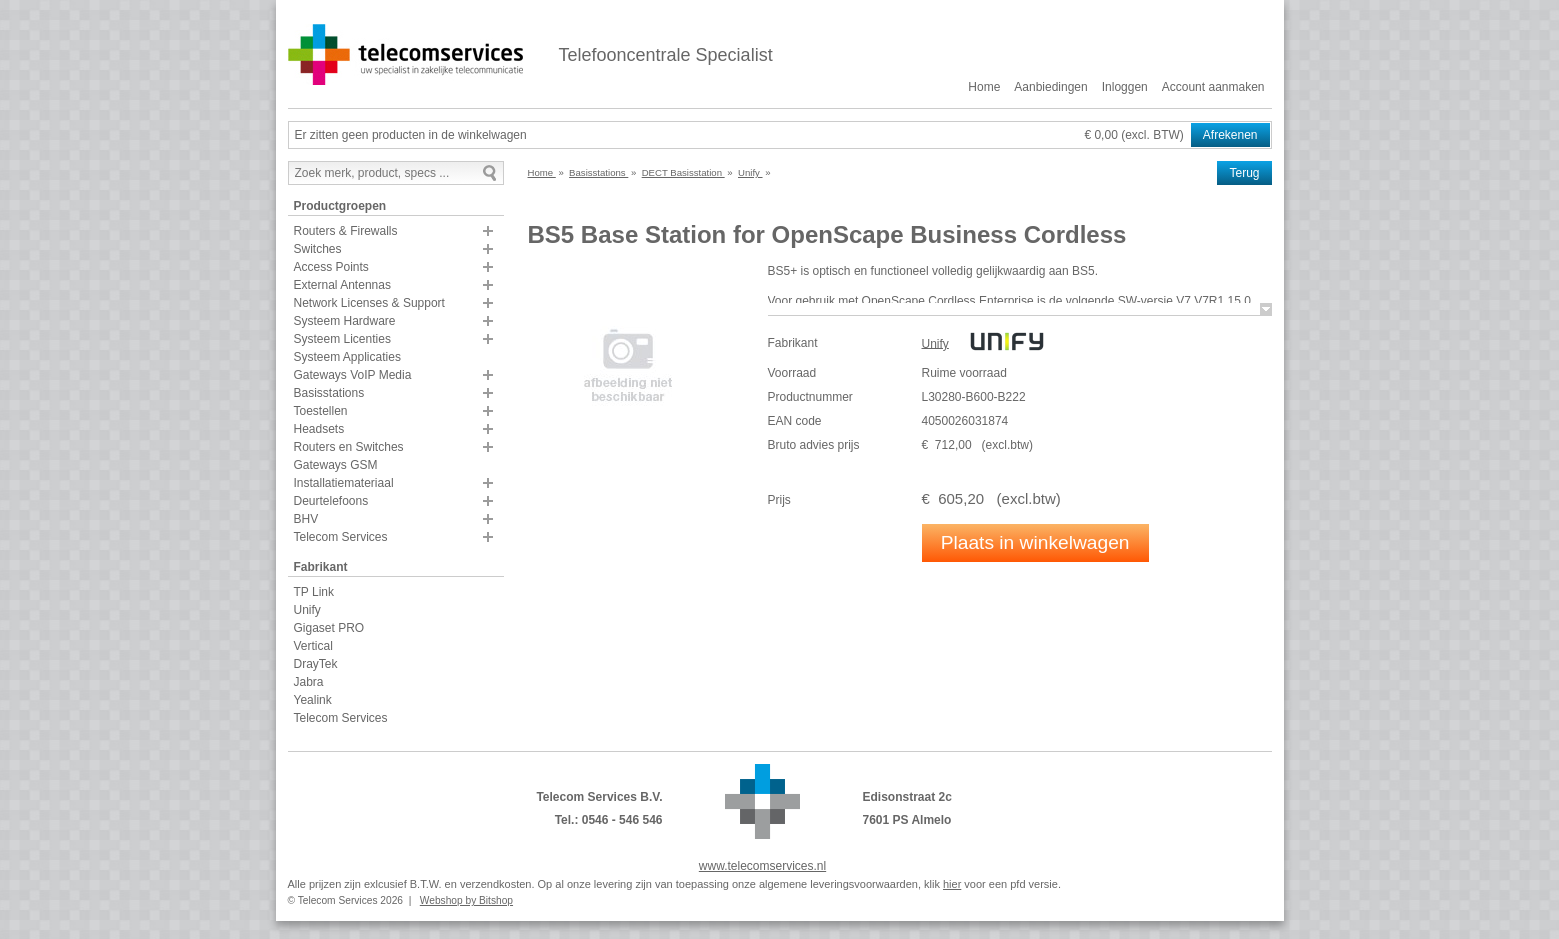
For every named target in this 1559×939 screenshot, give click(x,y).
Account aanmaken (1213, 87)
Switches (318, 249)
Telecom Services (341, 537)
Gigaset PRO (329, 628)
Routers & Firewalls (346, 231)
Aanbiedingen (1050, 87)
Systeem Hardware (345, 321)
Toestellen (321, 411)
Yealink (313, 700)
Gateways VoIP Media (353, 375)
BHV (306, 519)
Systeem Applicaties (347, 357)
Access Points (331, 267)
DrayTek (316, 664)
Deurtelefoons (331, 501)
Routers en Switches (349, 447)
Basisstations (329, 393)
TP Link (314, 592)
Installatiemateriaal (344, 483)
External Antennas (342, 285)
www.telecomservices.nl (762, 866)
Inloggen (1125, 87)
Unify (307, 610)
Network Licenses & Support (369, 303)
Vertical (313, 646)
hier (952, 884)
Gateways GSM (336, 465)
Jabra (309, 682)
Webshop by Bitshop (466, 900)
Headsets (319, 429)
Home (984, 87)
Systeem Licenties (342, 339)
